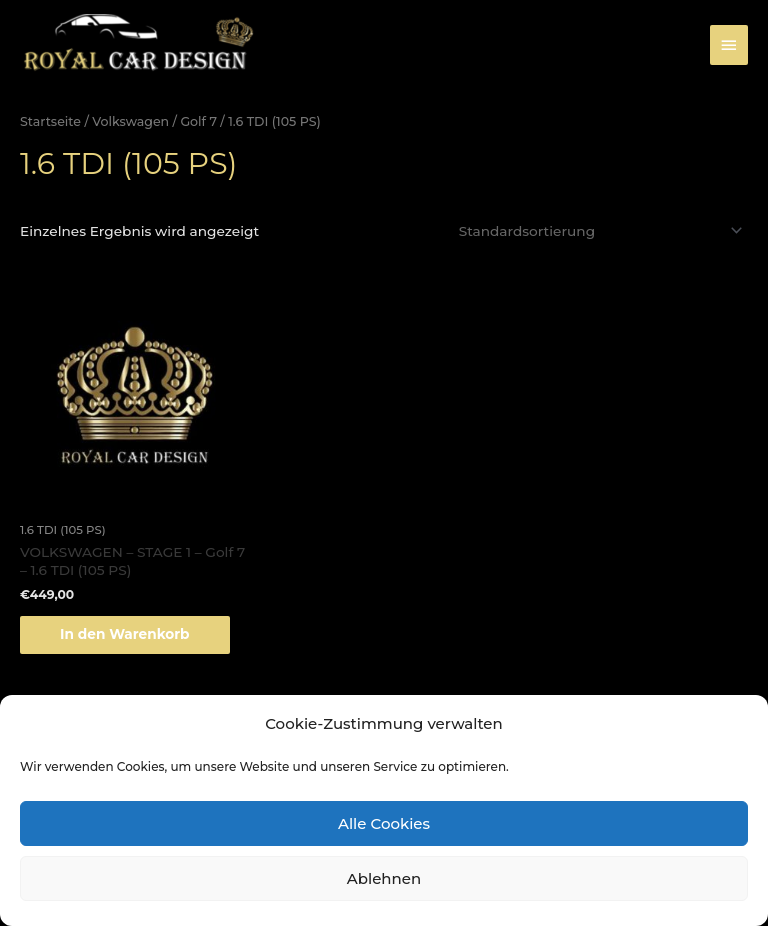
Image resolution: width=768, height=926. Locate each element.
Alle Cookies (384, 823)
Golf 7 (198, 121)
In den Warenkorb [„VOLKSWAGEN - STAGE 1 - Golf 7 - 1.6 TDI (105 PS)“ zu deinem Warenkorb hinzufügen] (125, 634)
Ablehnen (384, 878)
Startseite (50, 121)
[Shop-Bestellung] (598, 231)
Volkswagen (130, 121)
